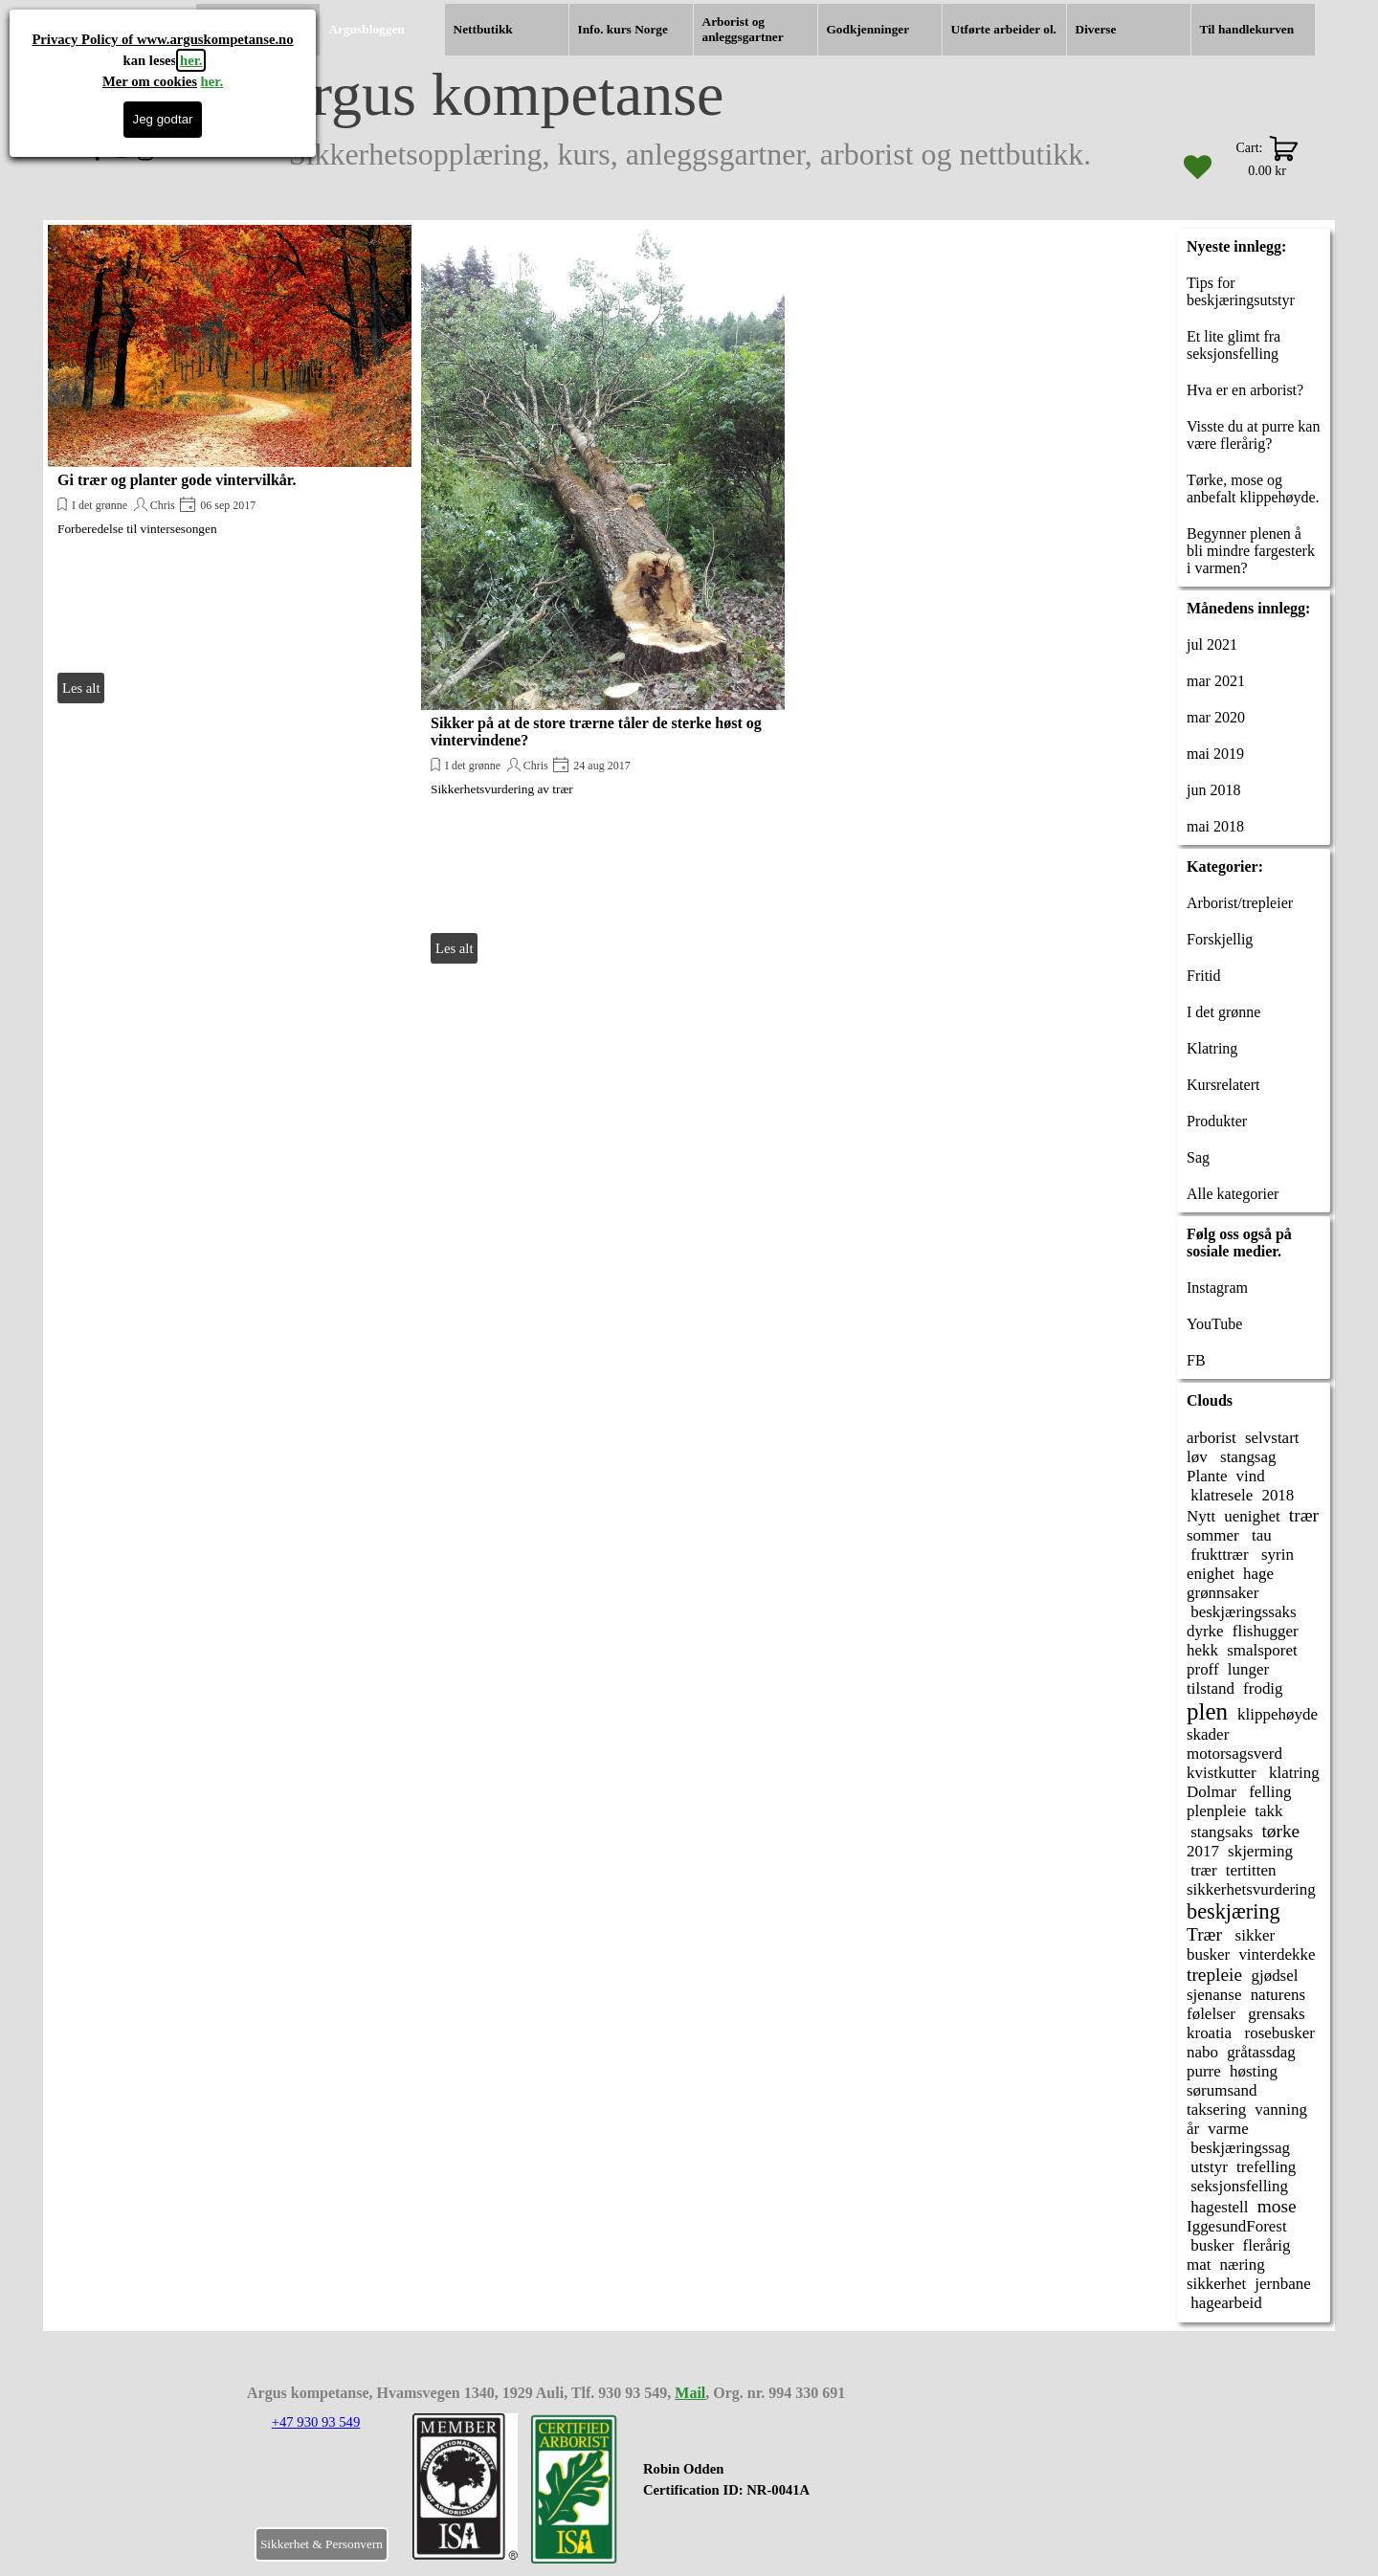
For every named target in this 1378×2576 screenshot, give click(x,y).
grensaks (1274, 2014)
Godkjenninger (868, 29)
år (1193, 2129)
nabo (1202, 2052)
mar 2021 (1216, 681)
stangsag (1246, 1457)
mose (1277, 2206)
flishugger (1266, 1631)
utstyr (1207, 2167)
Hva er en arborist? (1245, 390)
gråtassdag (1261, 2052)
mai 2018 (1215, 826)
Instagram (1217, 1287)
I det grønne (99, 505)
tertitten (1251, 1870)
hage (1258, 1574)
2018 (1277, 1495)
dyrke (1205, 1631)
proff (1203, 1669)
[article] (229, 466)
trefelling (1266, 2167)
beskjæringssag (1238, 2148)
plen (1207, 1711)
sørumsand (1222, 2090)
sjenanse (1214, 1995)
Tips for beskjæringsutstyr (1241, 291)
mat (1199, 2264)
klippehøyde (1277, 1714)
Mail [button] (690, 2393)
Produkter (1217, 1121)
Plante (1207, 1476)
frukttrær (1218, 1554)
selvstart (1272, 1438)
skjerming (1260, 1851)
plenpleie (1216, 1811)
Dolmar (1211, 1792)
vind (1250, 1476)
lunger (1248, 1669)
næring (1242, 2264)
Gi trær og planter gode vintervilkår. (176, 480)
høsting (1254, 2071)
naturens (1278, 1995)
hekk (1202, 1650)
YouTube (1214, 1324)
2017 (1203, 1851)
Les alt (81, 688)
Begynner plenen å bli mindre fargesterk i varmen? (1251, 550)
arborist (1211, 1438)
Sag (1198, 1157)
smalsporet (1262, 1650)
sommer (1213, 1535)
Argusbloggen (367, 29)
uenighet (1251, 1516)
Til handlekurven (1247, 29)
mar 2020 (1216, 717)
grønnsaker (1222, 1593)
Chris (162, 505)
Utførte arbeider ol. (1003, 29)
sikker (1253, 1935)
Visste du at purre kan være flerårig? (1253, 435)
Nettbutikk (483, 29)
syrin (1275, 1554)
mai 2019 (1215, 753)
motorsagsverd (1234, 1753)
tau (1260, 1535)
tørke (1280, 1831)
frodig (1262, 1688)
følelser (1211, 2014)
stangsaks (1220, 1832)
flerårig (1267, 2245)
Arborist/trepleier (1240, 903)
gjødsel (1274, 1975)
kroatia (1209, 2033)
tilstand (1210, 1688)
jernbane (1282, 2284)
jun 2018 (1213, 790)
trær (1304, 1515)
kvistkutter (1221, 1773)
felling (1268, 1792)
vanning (1281, 2109)
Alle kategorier (1232, 1194)
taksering (1216, 2109)
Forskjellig (1220, 939)
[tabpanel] (760, 2489)
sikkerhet (1216, 2284)
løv (1197, 1457)
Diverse (1096, 29)
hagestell (1218, 2207)
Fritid (1204, 975)
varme (1228, 2129)
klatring (1292, 1773)
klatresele (1220, 1495)
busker (1208, 1954)
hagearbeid (1224, 2303)
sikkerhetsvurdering (1251, 1889)
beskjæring (1233, 1911)
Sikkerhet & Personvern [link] (321, 2544)
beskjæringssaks (1242, 1612)
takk (1268, 1811)
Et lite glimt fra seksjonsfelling (1233, 345)
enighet (1210, 1574)
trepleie (1214, 1975)
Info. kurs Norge (623, 29)
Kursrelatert (1223, 1085)
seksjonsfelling (1237, 2186)
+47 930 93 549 (316, 2422)
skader (1208, 1734)
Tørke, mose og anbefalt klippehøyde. (1253, 488)
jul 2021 (1212, 644)
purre (1204, 2071)
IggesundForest (1237, 2226)
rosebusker (1277, 2033)
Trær (1204, 1934)
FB (1196, 1360)
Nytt (1201, 1516)
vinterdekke (1276, 1954)
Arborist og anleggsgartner (743, 29)
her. (191, 60)
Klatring (1212, 1048)
